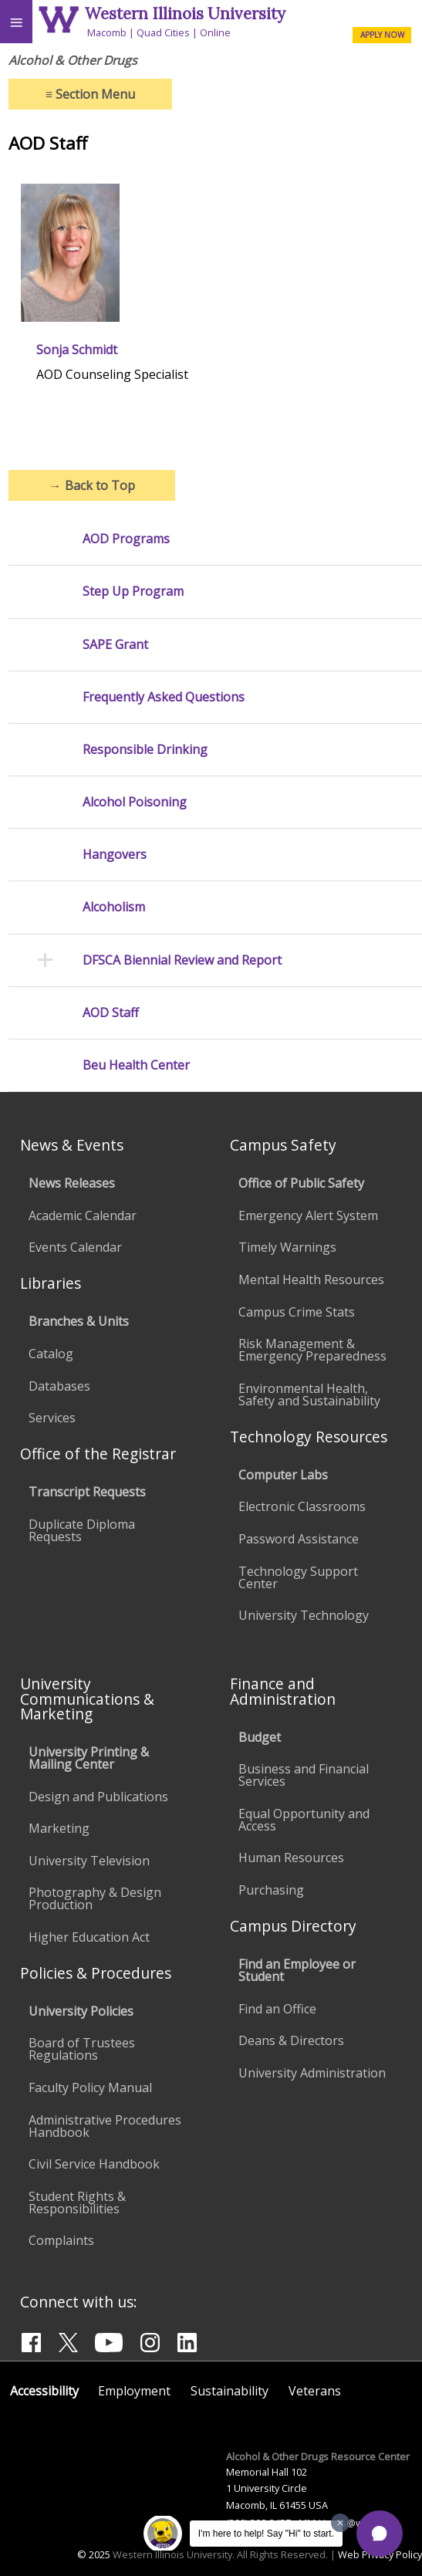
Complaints (61, 2240)
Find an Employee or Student (297, 1970)
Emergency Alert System (308, 1215)
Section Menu (90, 94)
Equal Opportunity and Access (304, 1819)
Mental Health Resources (311, 1279)
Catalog (51, 1353)
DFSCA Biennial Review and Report (182, 960)
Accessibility (44, 2390)
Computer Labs (283, 1474)
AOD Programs (126, 539)
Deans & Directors (291, 2040)
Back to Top (92, 485)
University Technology (303, 1615)
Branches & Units (79, 1321)
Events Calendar (75, 1247)
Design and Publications (98, 1796)
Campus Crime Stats (296, 1311)
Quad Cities (163, 32)
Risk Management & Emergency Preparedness (312, 1349)
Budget (259, 1737)
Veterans (315, 2390)
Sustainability (229, 2390)
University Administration (312, 2072)
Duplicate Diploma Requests (82, 1530)
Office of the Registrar (98, 1453)
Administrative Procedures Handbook (105, 2126)
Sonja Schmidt (76, 349)
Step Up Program (133, 591)
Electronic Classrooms (302, 1506)
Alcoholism (114, 907)
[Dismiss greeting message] (340, 2522)
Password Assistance (298, 1538)
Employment (134, 2390)
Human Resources (291, 1857)
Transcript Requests (87, 1491)
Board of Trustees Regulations (82, 2049)
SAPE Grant (115, 644)
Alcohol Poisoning (135, 802)
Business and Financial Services (303, 1775)
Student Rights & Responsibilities (77, 2202)
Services (52, 1417)
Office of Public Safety (301, 1183)
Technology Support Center (298, 1577)
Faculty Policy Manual (90, 2087)
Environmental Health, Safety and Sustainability (309, 1394)
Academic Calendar (83, 1215)
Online (215, 32)
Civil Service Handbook (94, 2163)
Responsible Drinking (145, 749)
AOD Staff (111, 1013)
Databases (59, 1386)
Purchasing (271, 1889)
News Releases (72, 1183)
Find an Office (277, 2008)
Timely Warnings (287, 1247)
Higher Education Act (89, 1937)
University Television (89, 1860)
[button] (379, 2533)
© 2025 (93, 2554)
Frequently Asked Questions (164, 697)
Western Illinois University (185, 13)
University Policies (81, 2011)
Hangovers (115, 854)
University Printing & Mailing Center (89, 1758)
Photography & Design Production (95, 1898)
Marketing (59, 1828)
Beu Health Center (136, 1065)
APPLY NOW (382, 34)
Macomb (107, 32)
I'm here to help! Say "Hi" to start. (266, 2533)
